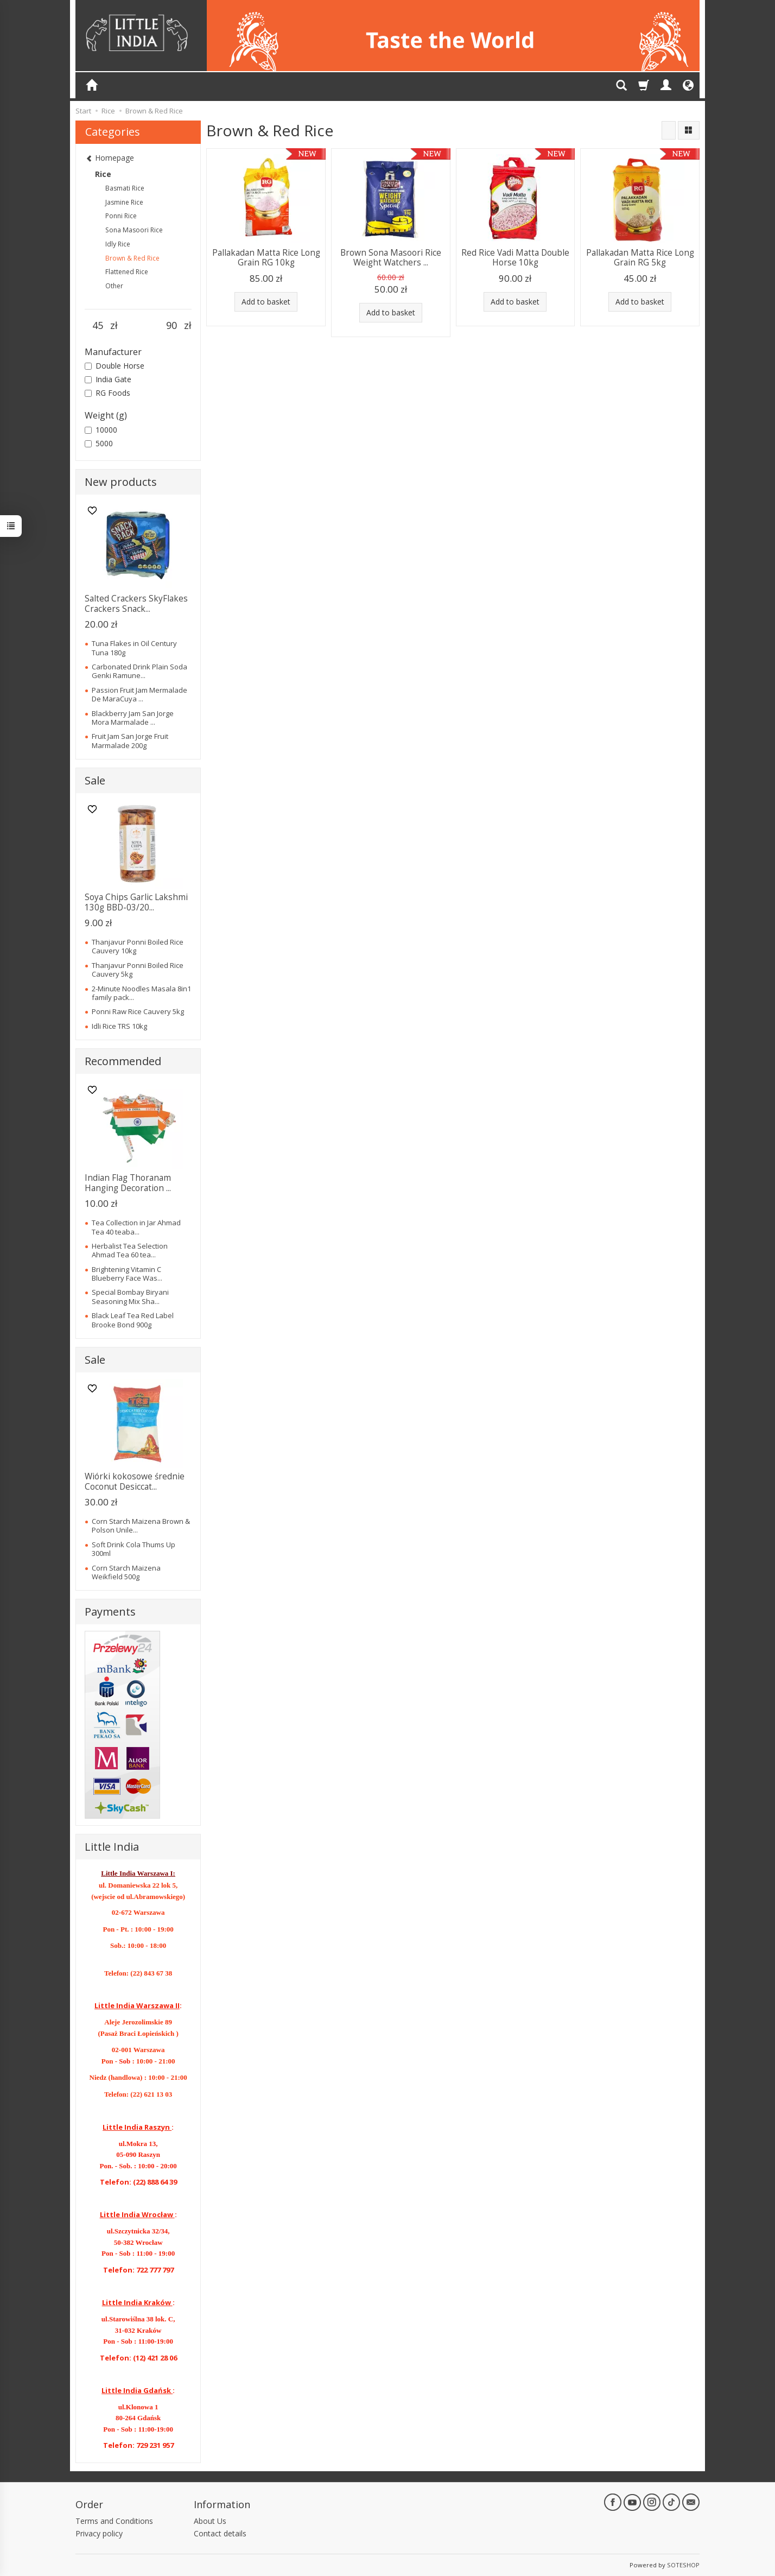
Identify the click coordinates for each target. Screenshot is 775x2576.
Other (114, 285)
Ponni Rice (121, 215)
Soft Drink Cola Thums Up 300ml (133, 1549)
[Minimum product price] (97, 325)
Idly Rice (117, 244)
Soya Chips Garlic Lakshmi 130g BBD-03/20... (136, 902)
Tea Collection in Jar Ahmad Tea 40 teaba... (136, 1227)
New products (121, 481)
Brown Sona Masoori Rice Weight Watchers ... (390, 257)
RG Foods (107, 393)
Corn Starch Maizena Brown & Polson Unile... (141, 1525)
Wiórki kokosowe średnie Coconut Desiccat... (135, 1481)
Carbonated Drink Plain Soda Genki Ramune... (139, 671)
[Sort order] (669, 130)
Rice (103, 174)
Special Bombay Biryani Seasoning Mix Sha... (130, 1296)
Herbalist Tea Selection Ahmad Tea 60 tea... (130, 1250)
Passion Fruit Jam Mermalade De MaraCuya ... (139, 694)
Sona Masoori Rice (134, 230)
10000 (101, 430)
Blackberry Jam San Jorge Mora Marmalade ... (133, 717)
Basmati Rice (124, 188)
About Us (210, 2521)
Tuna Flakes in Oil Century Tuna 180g (134, 647)
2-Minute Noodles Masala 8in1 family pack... (141, 993)
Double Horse (114, 365)
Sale (95, 780)
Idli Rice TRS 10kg (119, 1026)
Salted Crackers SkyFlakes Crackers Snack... (136, 603)
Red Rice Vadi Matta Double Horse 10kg (515, 257)
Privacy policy (99, 2533)
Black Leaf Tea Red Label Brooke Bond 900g (133, 1320)
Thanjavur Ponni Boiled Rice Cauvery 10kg (137, 946)
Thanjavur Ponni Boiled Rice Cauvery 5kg (137, 969)
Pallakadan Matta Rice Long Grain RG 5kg (640, 257)
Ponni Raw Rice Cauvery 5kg (138, 1011)
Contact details (220, 2533)
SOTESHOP (683, 2565)
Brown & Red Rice (132, 258)
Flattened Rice (126, 271)
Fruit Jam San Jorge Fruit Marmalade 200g (130, 740)
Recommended (123, 1061)
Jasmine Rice (124, 202)
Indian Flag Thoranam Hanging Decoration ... (128, 1182)
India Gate (108, 379)
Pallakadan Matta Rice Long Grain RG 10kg (266, 257)
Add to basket (266, 301)
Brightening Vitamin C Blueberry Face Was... (127, 1273)
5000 (99, 443)
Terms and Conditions (114, 2521)
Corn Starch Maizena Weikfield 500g (126, 1572)
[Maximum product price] (171, 325)
